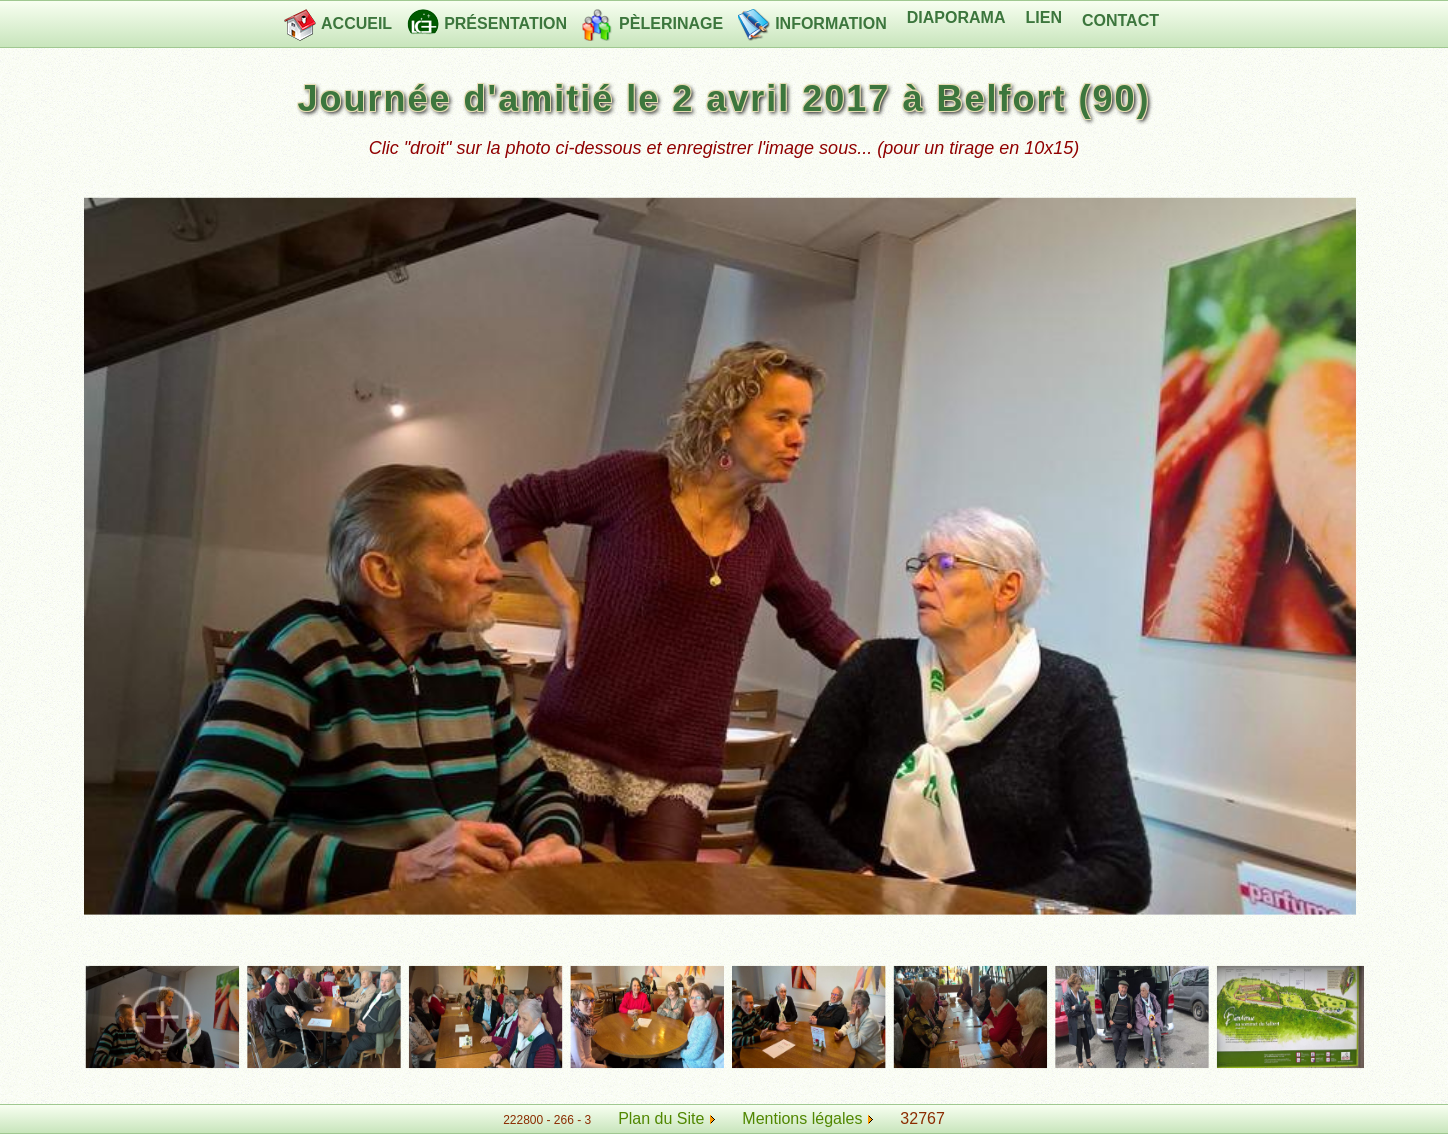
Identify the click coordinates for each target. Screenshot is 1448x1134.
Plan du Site (661, 1118)
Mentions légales (807, 1118)
